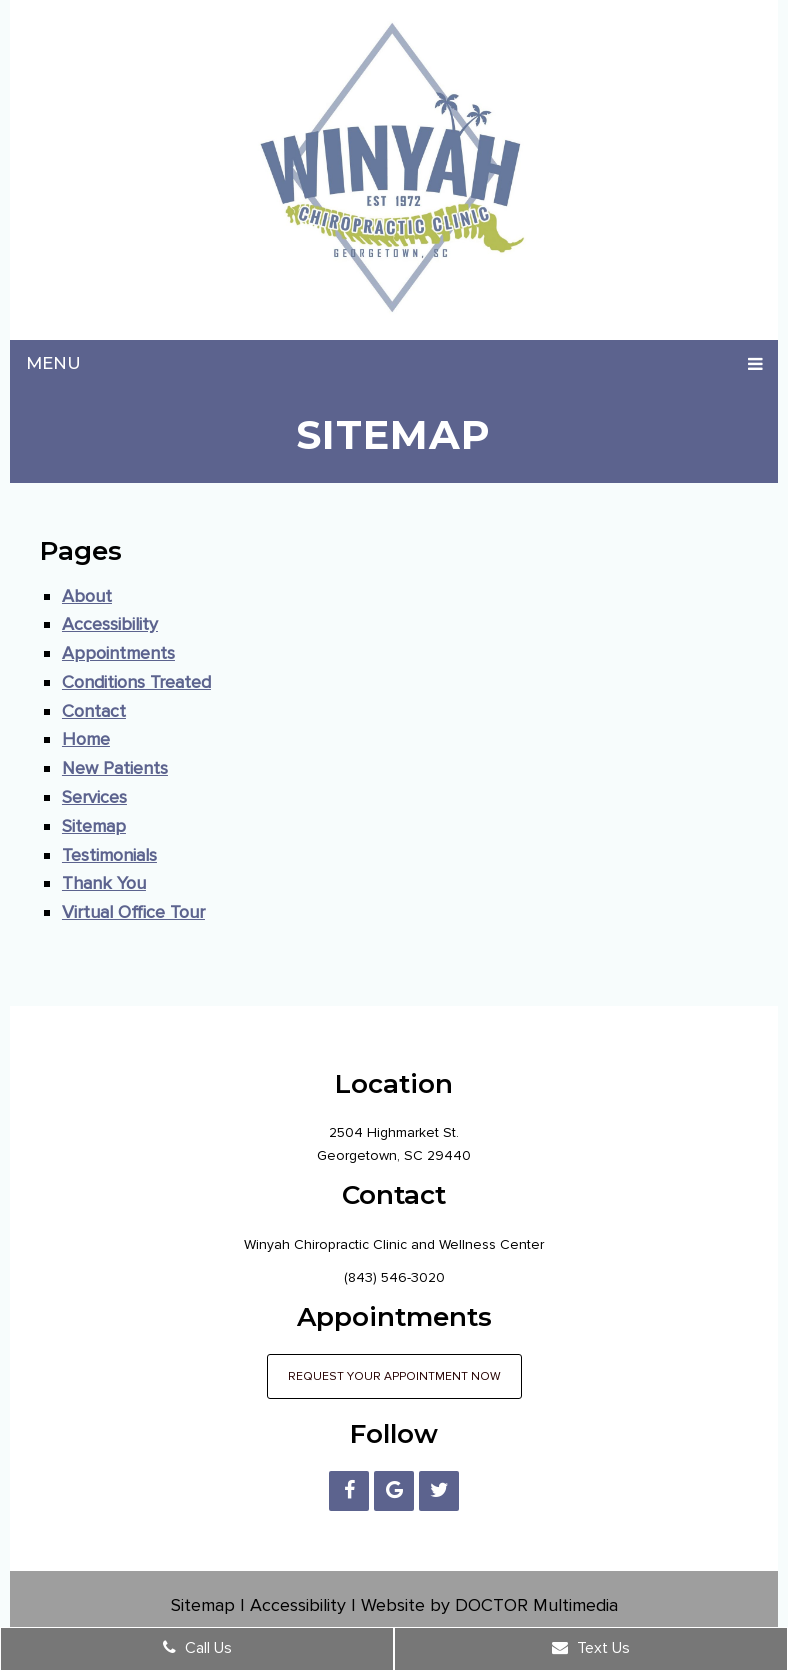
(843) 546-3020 (394, 1277)
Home (86, 739)
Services (94, 797)
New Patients (115, 768)
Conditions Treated (136, 682)
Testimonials (109, 855)
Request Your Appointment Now (394, 1376)
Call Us (197, 1648)
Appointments (118, 653)
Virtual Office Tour (133, 912)
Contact (94, 711)
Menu (53, 363)
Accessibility (110, 624)
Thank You (104, 883)
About (87, 596)
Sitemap (94, 826)
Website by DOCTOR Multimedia (489, 1605)
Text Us (591, 1648)
